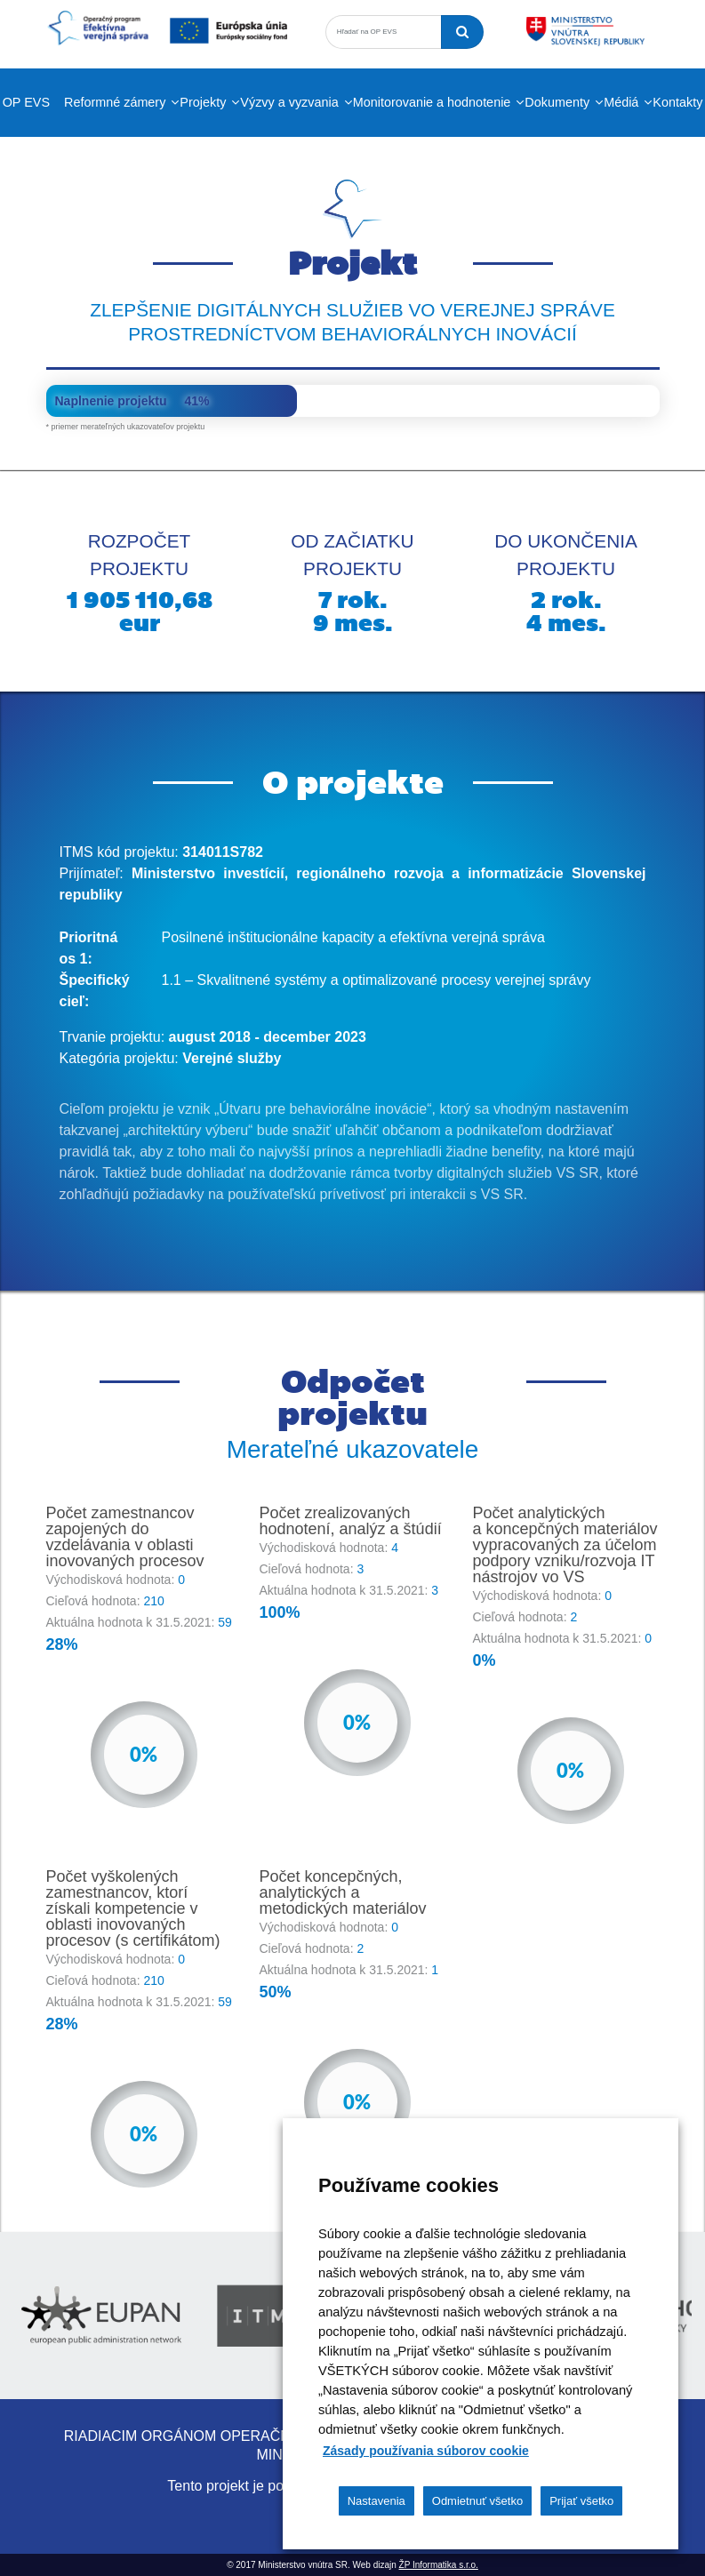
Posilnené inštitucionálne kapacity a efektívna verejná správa (353, 937)
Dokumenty (557, 102)
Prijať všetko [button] (581, 2501)
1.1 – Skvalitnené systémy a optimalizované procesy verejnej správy (376, 980)
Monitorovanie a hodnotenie (432, 102)
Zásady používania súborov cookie (426, 2451)
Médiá (621, 102)
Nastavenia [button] (376, 2501)
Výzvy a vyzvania (289, 102)
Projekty (203, 102)
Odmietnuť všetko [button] (477, 2501)
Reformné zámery (114, 102)
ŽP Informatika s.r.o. (438, 2565)
